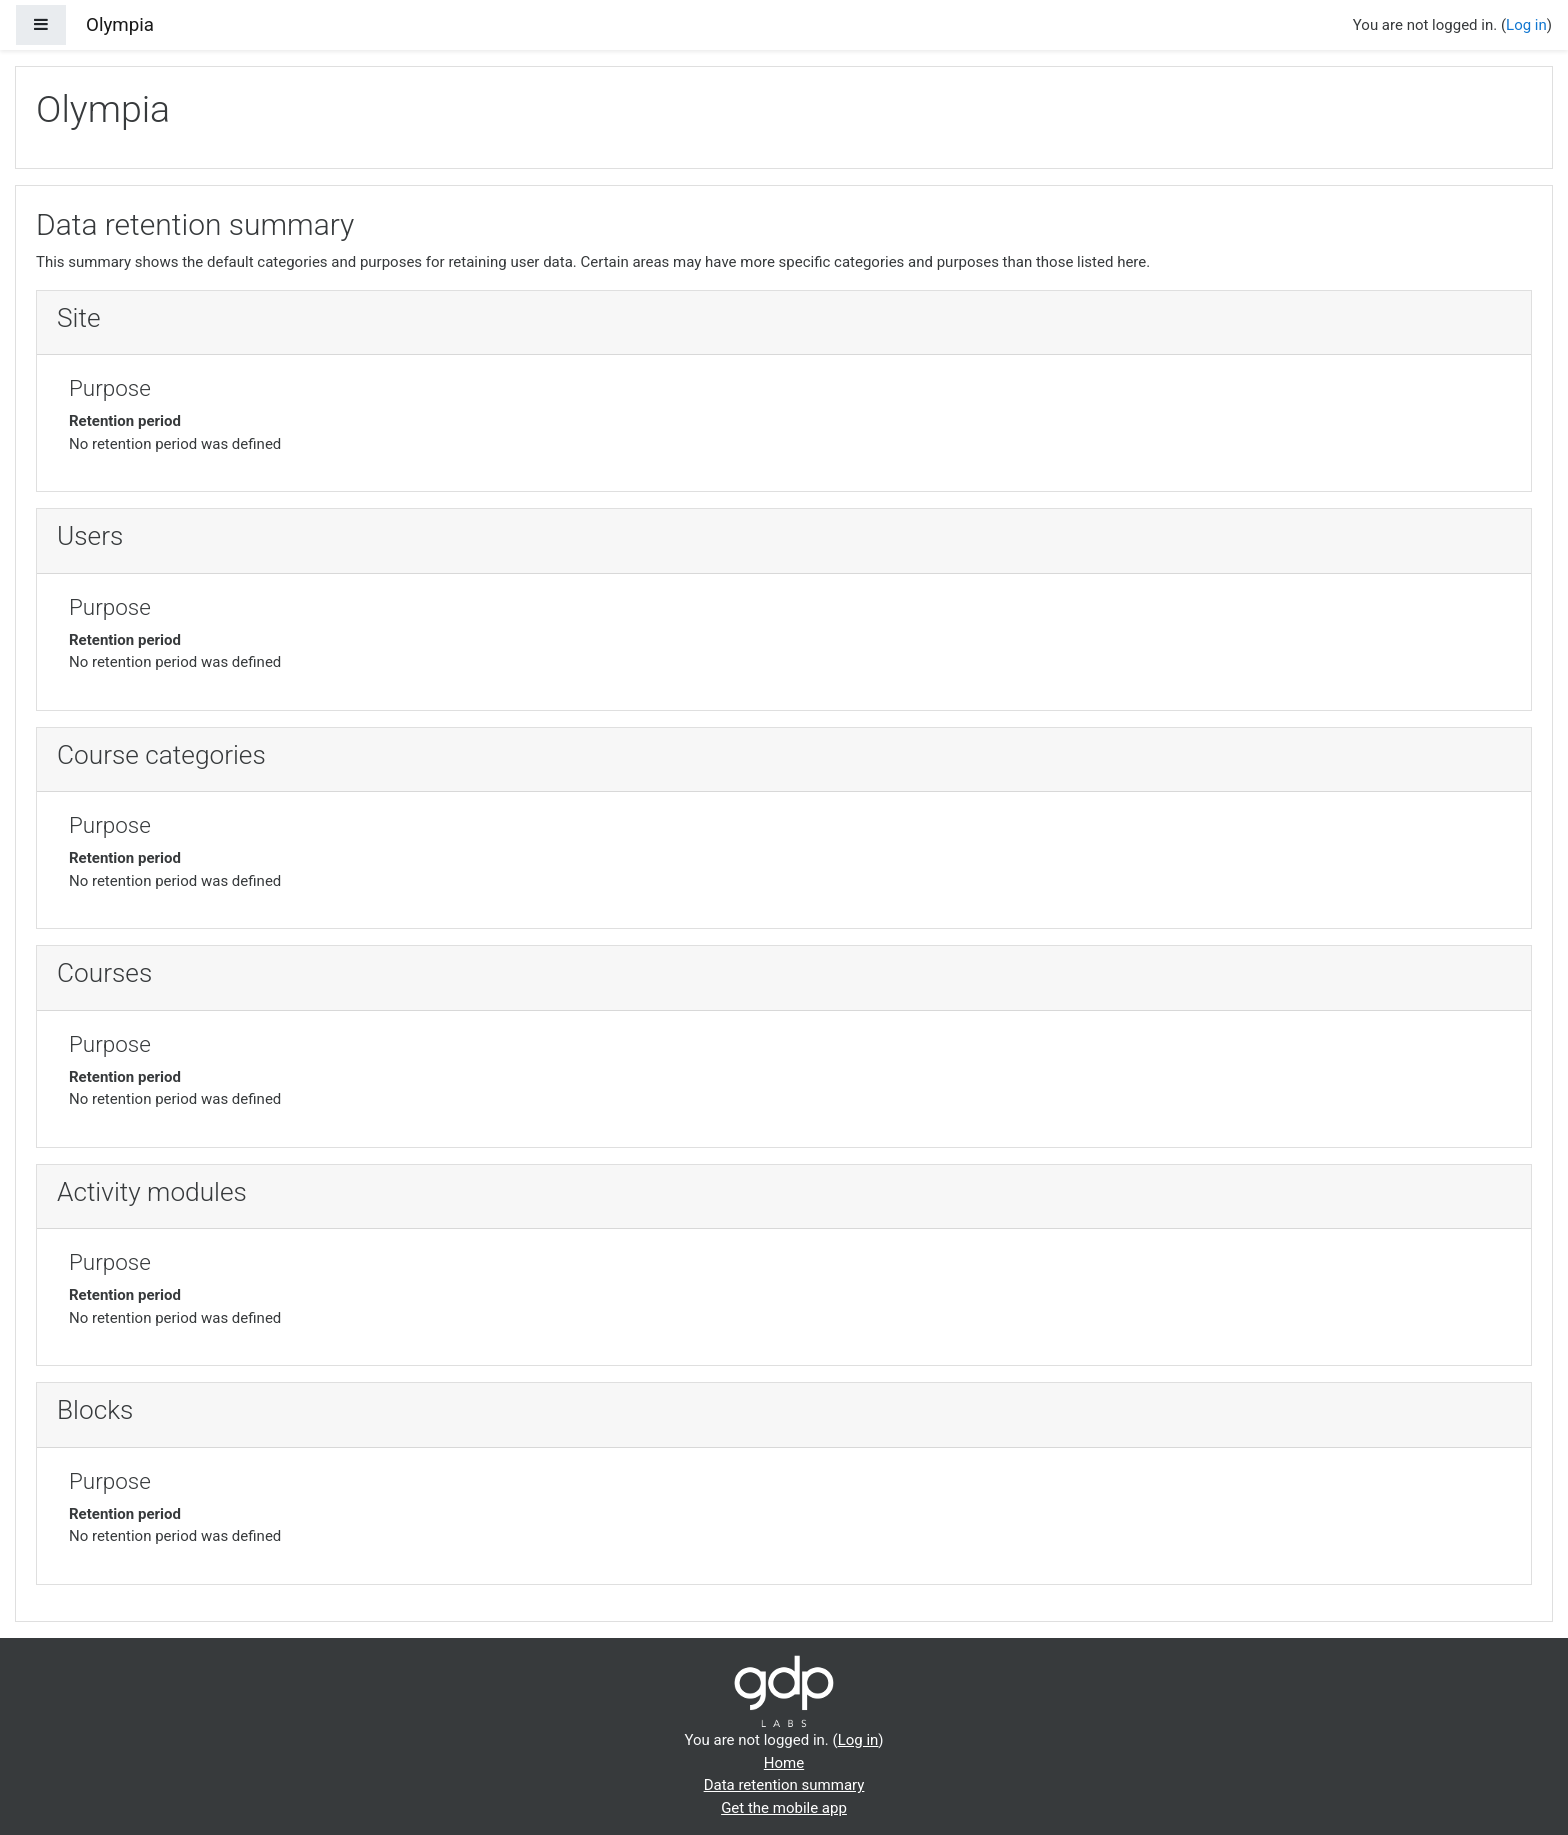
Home (784, 1763)
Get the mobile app (784, 1808)
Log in (1526, 25)
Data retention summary (784, 1785)
